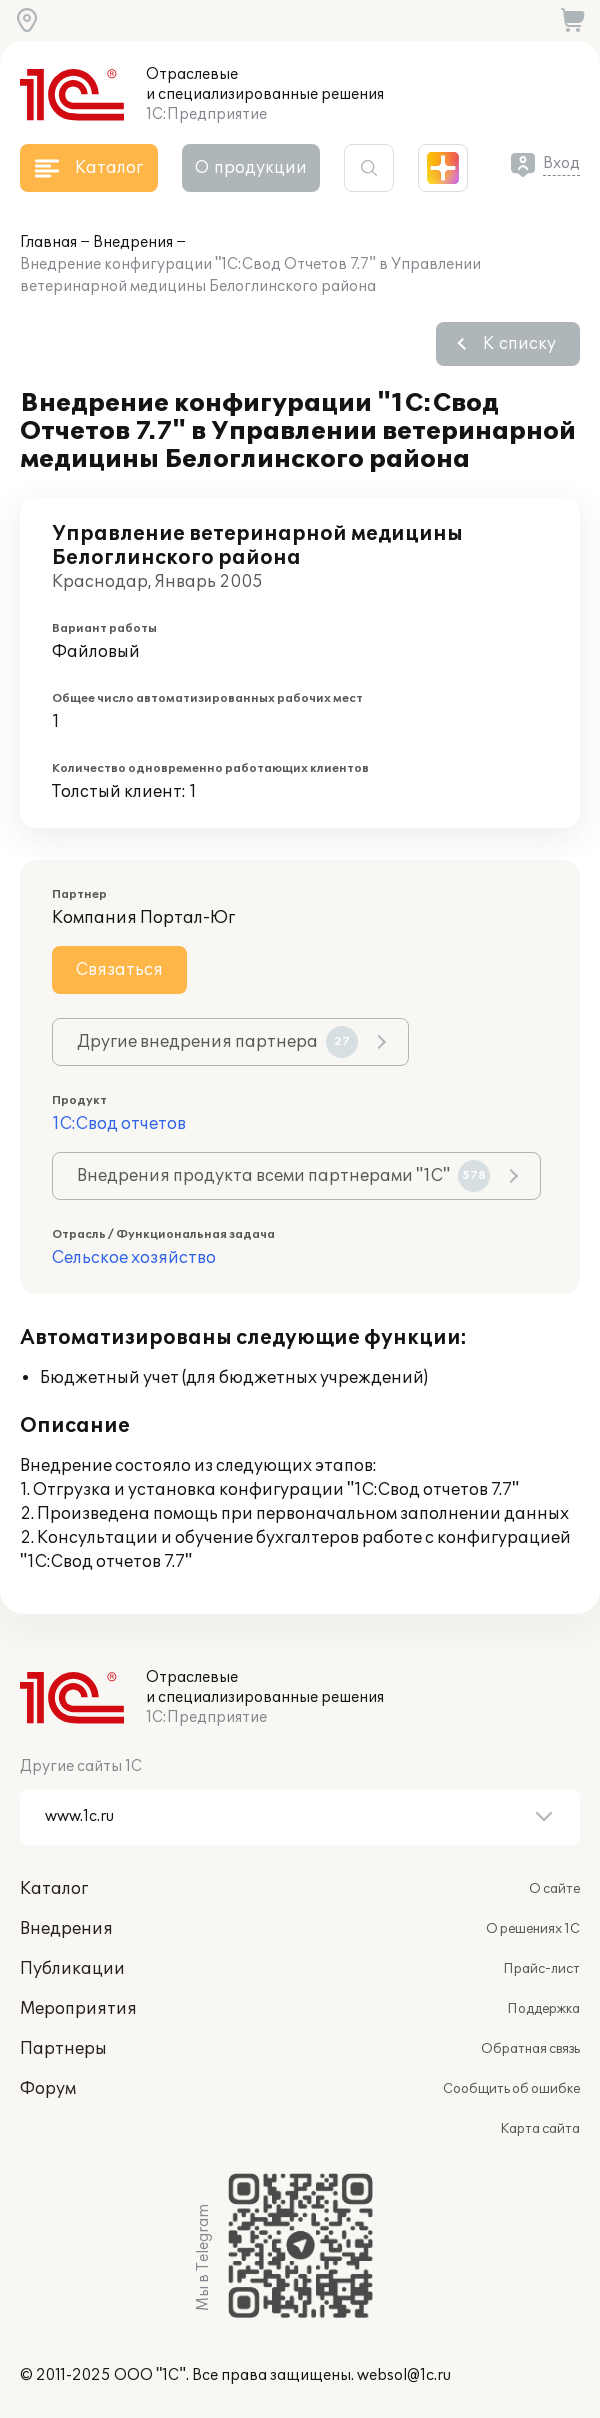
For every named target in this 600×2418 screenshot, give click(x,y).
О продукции (251, 168)
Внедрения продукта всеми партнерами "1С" (283, 1176)
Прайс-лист (541, 1969)
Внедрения (133, 242)
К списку (519, 344)
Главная (48, 242)
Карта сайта (540, 2129)
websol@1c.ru (404, 2375)
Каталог (54, 1889)
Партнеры (63, 2049)
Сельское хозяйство (134, 1258)
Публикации (72, 1969)
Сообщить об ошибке (511, 2089)
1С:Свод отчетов (119, 1124)
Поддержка (543, 2009)
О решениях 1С (533, 1929)
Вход (561, 163)
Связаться (119, 970)
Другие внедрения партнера (217, 1042)
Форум (48, 2089)
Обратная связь (530, 2049)
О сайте (554, 1889)
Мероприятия (78, 2009)
